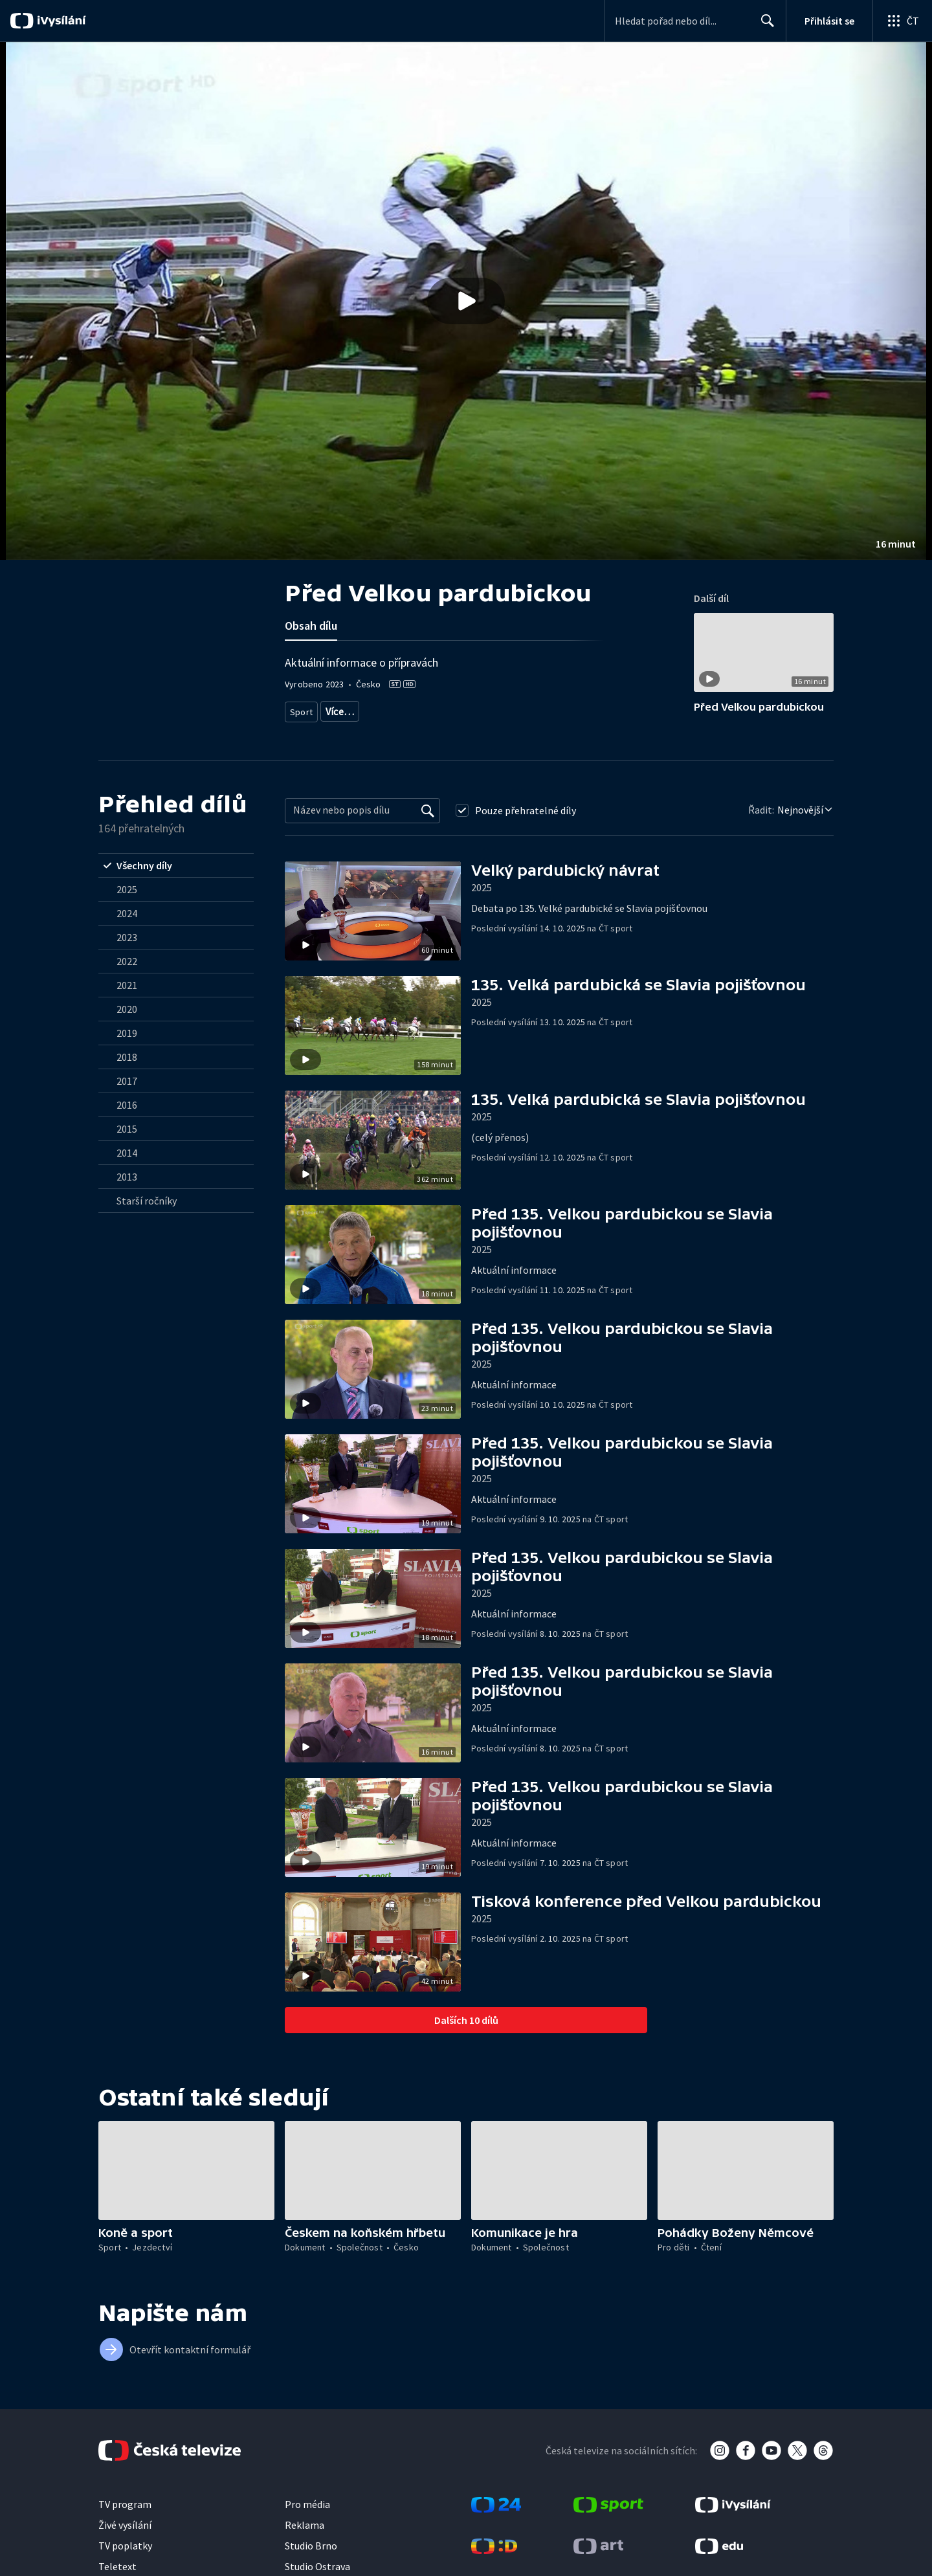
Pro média (307, 2504)
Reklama (304, 2524)
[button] (466, 301)
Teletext (117, 2566)
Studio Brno (311, 2545)
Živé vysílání (124, 2524)
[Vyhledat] (428, 810)
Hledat (764, 26)
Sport (301, 709)
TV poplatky (125, 2545)
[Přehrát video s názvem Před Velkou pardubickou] (466, 301)
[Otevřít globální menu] (902, 20)
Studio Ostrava (317, 2566)
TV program (124, 2504)
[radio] (176, 865)
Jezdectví (344, 709)
